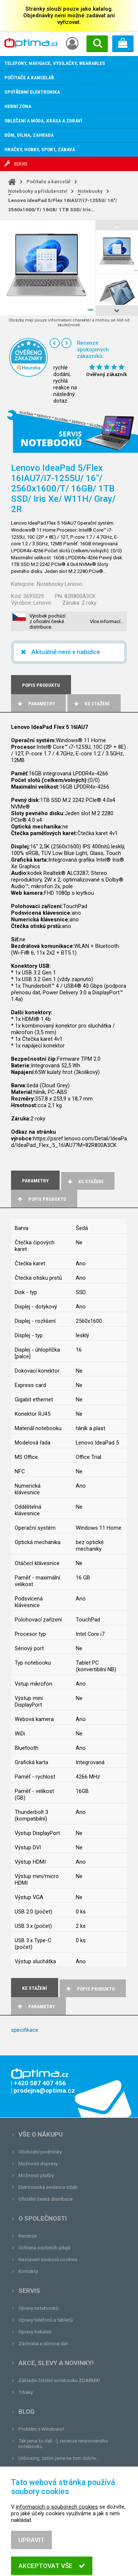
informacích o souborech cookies (57, 2544)
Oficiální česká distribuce (45, 2199)
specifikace (24, 2030)
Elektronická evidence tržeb (48, 2187)
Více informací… (107, 621)
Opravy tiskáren (35, 2332)
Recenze (27, 2236)
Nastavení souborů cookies (47, 2259)
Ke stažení (91, 703)
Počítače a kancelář (48, 181)
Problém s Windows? (41, 2429)
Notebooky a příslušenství (37, 191)
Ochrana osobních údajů (44, 2247)
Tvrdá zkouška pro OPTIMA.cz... (52, 2470)
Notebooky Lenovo (59, 584)
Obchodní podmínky (40, 2152)
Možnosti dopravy (37, 2163)
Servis (29, 2290)
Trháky (25, 2392)
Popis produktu (41, 1199)
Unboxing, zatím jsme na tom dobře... (58, 2458)
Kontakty (28, 2271)
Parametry (36, 703)
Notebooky (90, 191)
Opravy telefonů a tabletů (45, 2320)
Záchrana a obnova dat (43, 2343)
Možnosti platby (36, 2175)
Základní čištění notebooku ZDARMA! (59, 2380)
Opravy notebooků (38, 2308)
